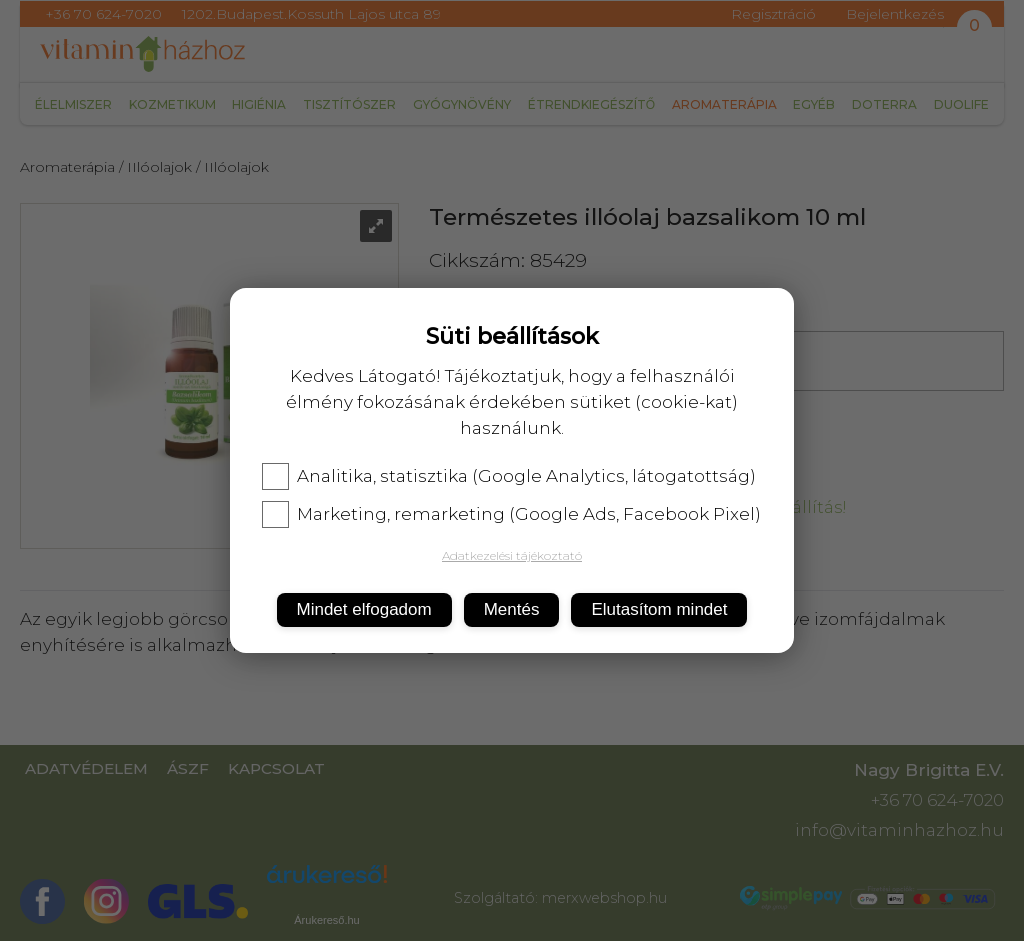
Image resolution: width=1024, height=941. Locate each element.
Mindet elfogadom (364, 609)
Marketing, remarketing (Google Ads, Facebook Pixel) (511, 514)
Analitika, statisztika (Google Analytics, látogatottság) (509, 476)
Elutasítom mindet (659, 609)
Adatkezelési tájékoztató (512, 555)
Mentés (512, 609)
